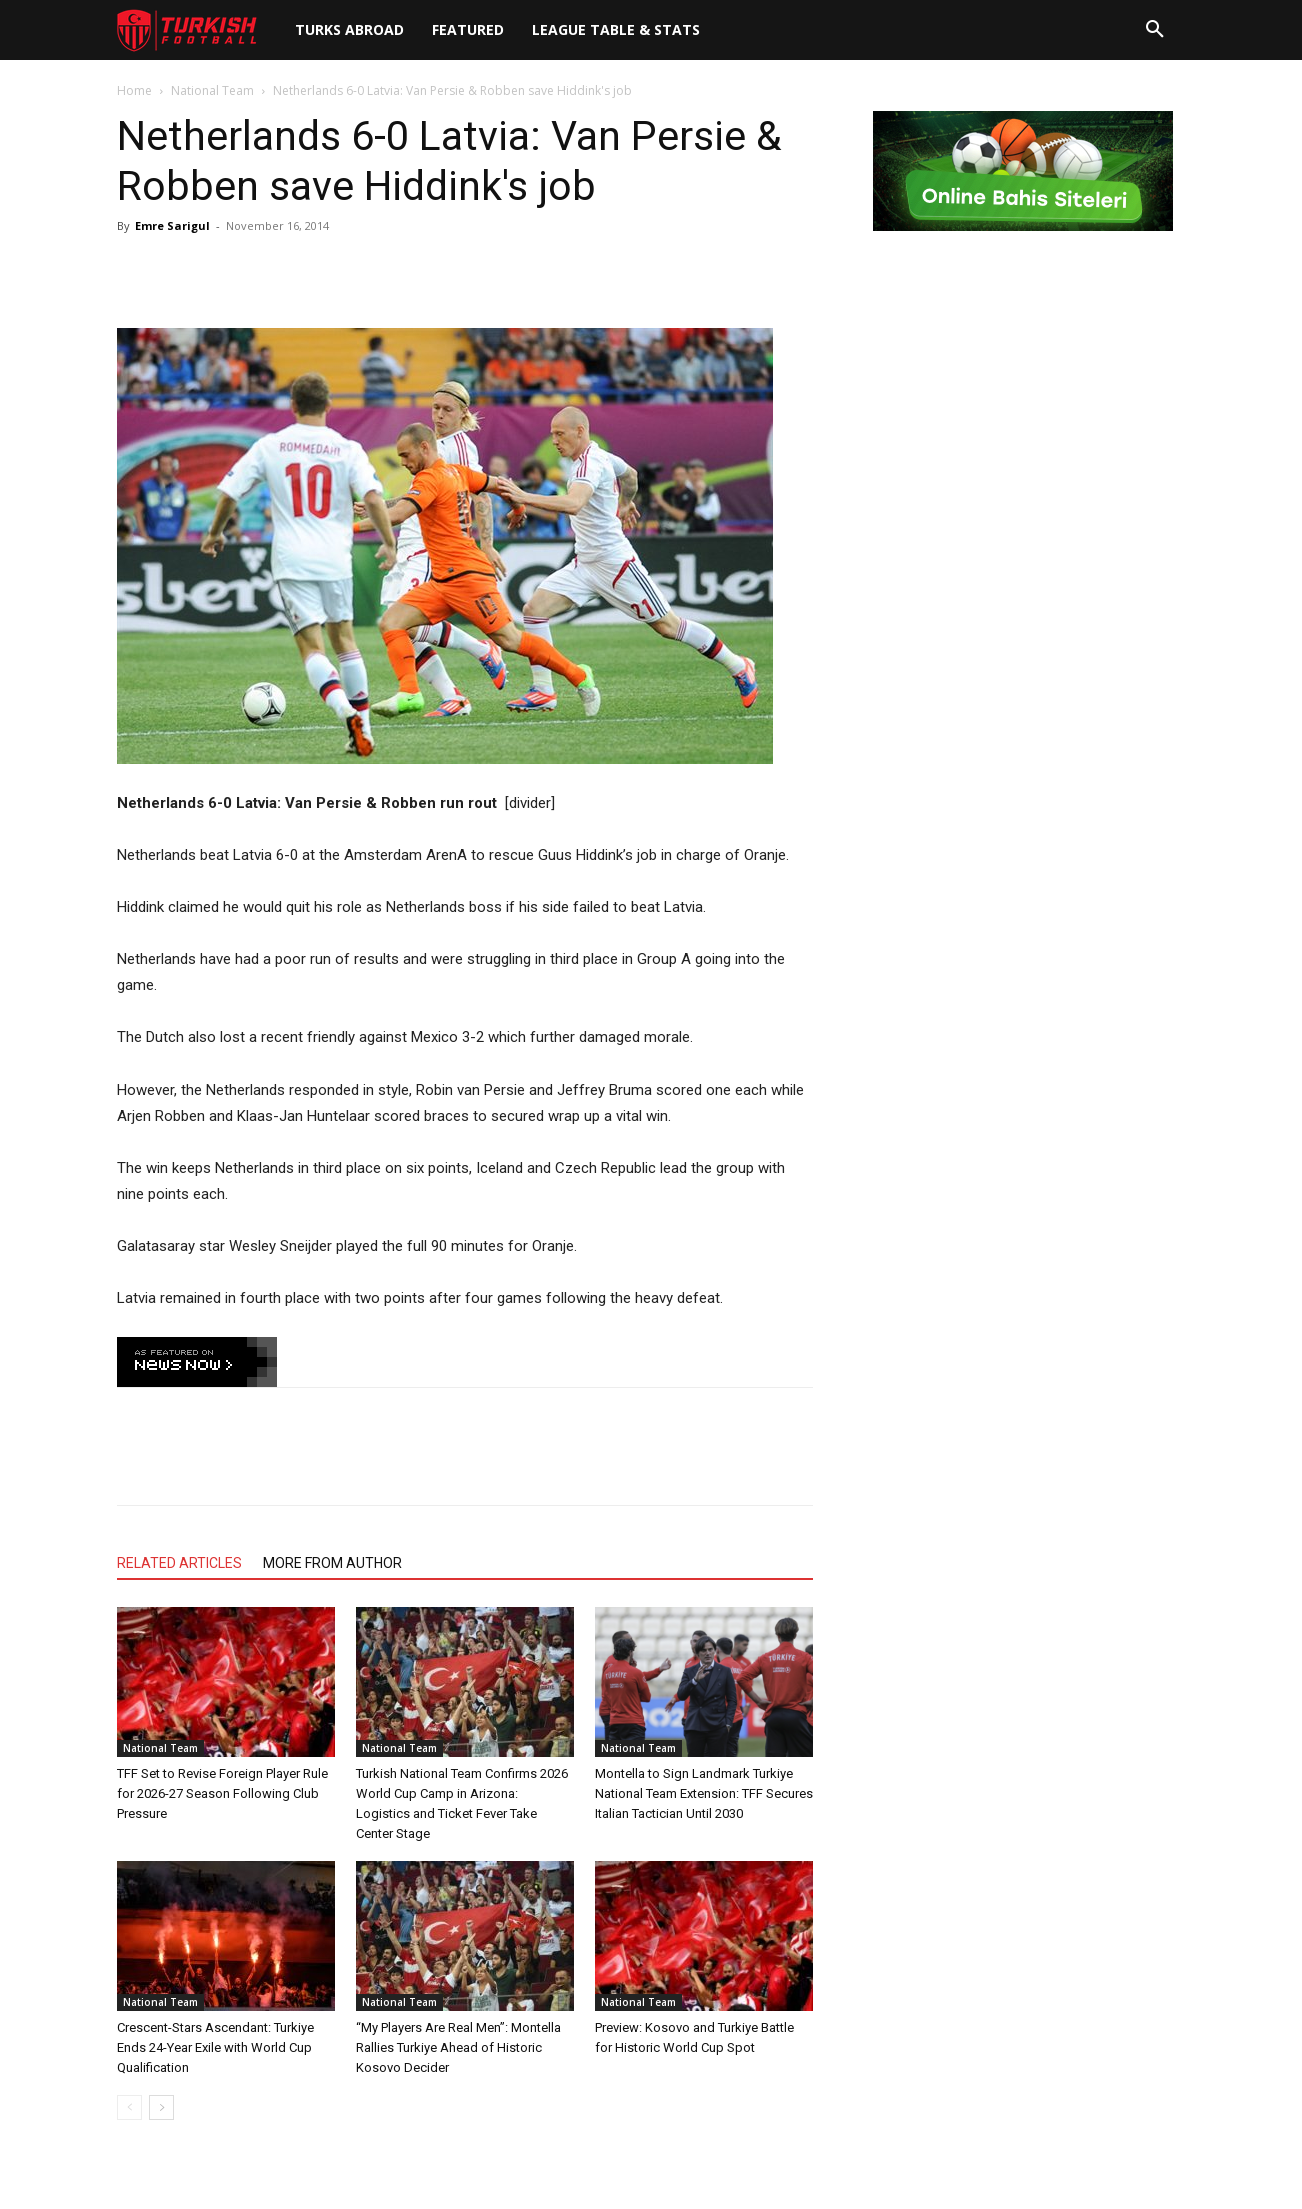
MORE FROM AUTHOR (332, 1563)
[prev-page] (129, 2107)
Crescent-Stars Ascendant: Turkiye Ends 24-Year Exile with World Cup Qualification (215, 2047)
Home (134, 90)
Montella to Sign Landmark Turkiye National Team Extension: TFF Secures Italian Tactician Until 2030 (704, 1793)
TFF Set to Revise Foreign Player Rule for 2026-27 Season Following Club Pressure (222, 1793)
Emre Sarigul (172, 225)
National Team (212, 90)
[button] (1155, 30)
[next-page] (161, 2107)
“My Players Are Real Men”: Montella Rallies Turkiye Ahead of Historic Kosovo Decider (458, 2047)
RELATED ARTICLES (179, 1563)
